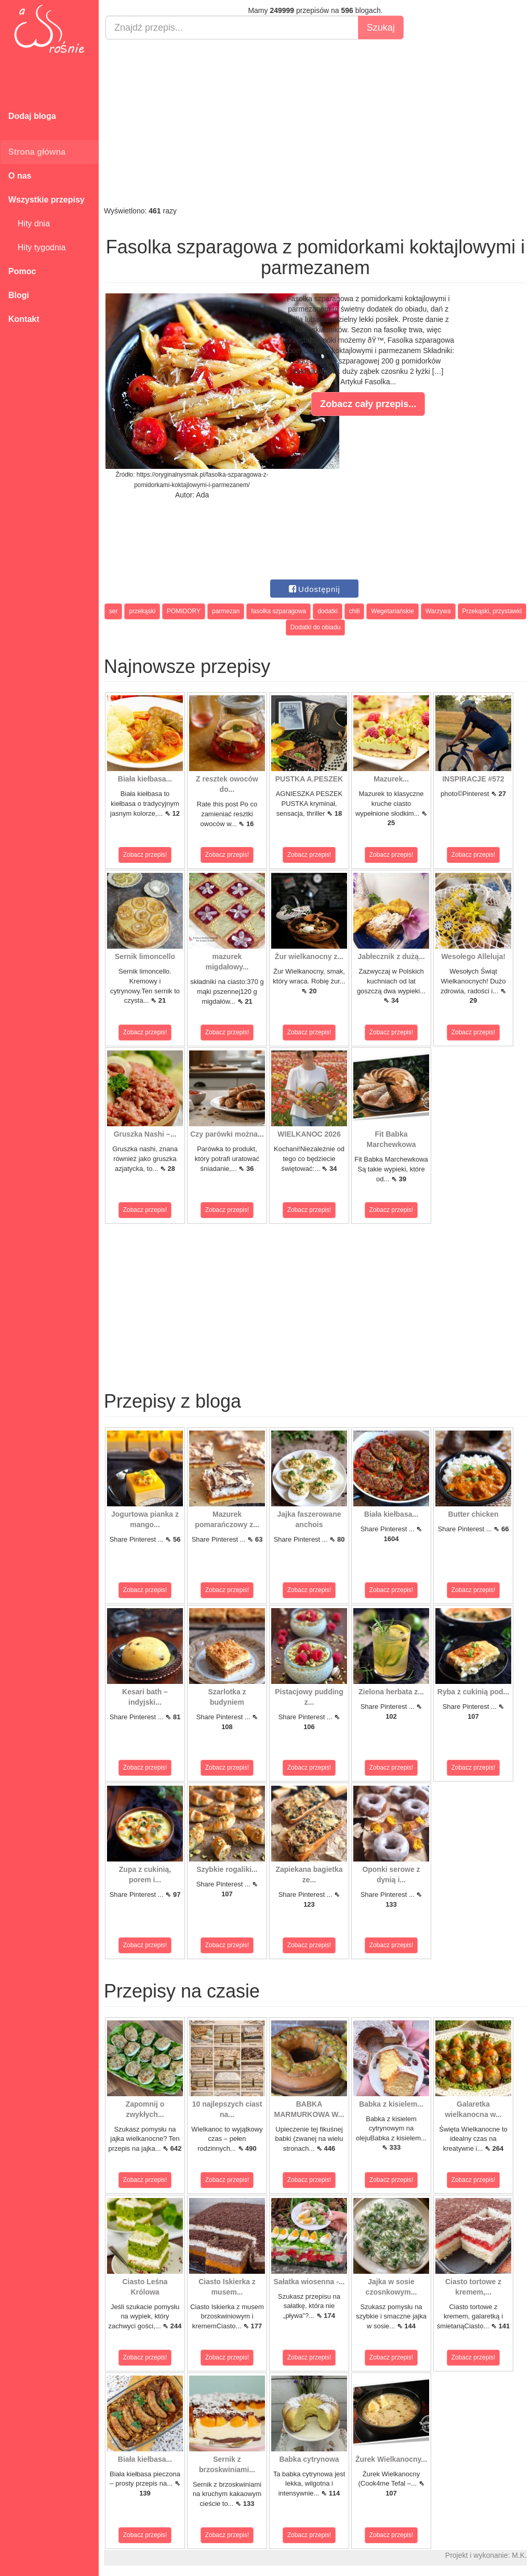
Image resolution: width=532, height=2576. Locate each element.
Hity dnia (29, 223)
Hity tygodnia (36, 247)
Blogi (18, 295)
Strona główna (36, 151)
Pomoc (22, 271)
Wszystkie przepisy (46, 199)
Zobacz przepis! (145, 854)
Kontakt (23, 319)
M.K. (519, 2555)
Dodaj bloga (32, 116)
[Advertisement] (315, 122)
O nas (19, 175)
